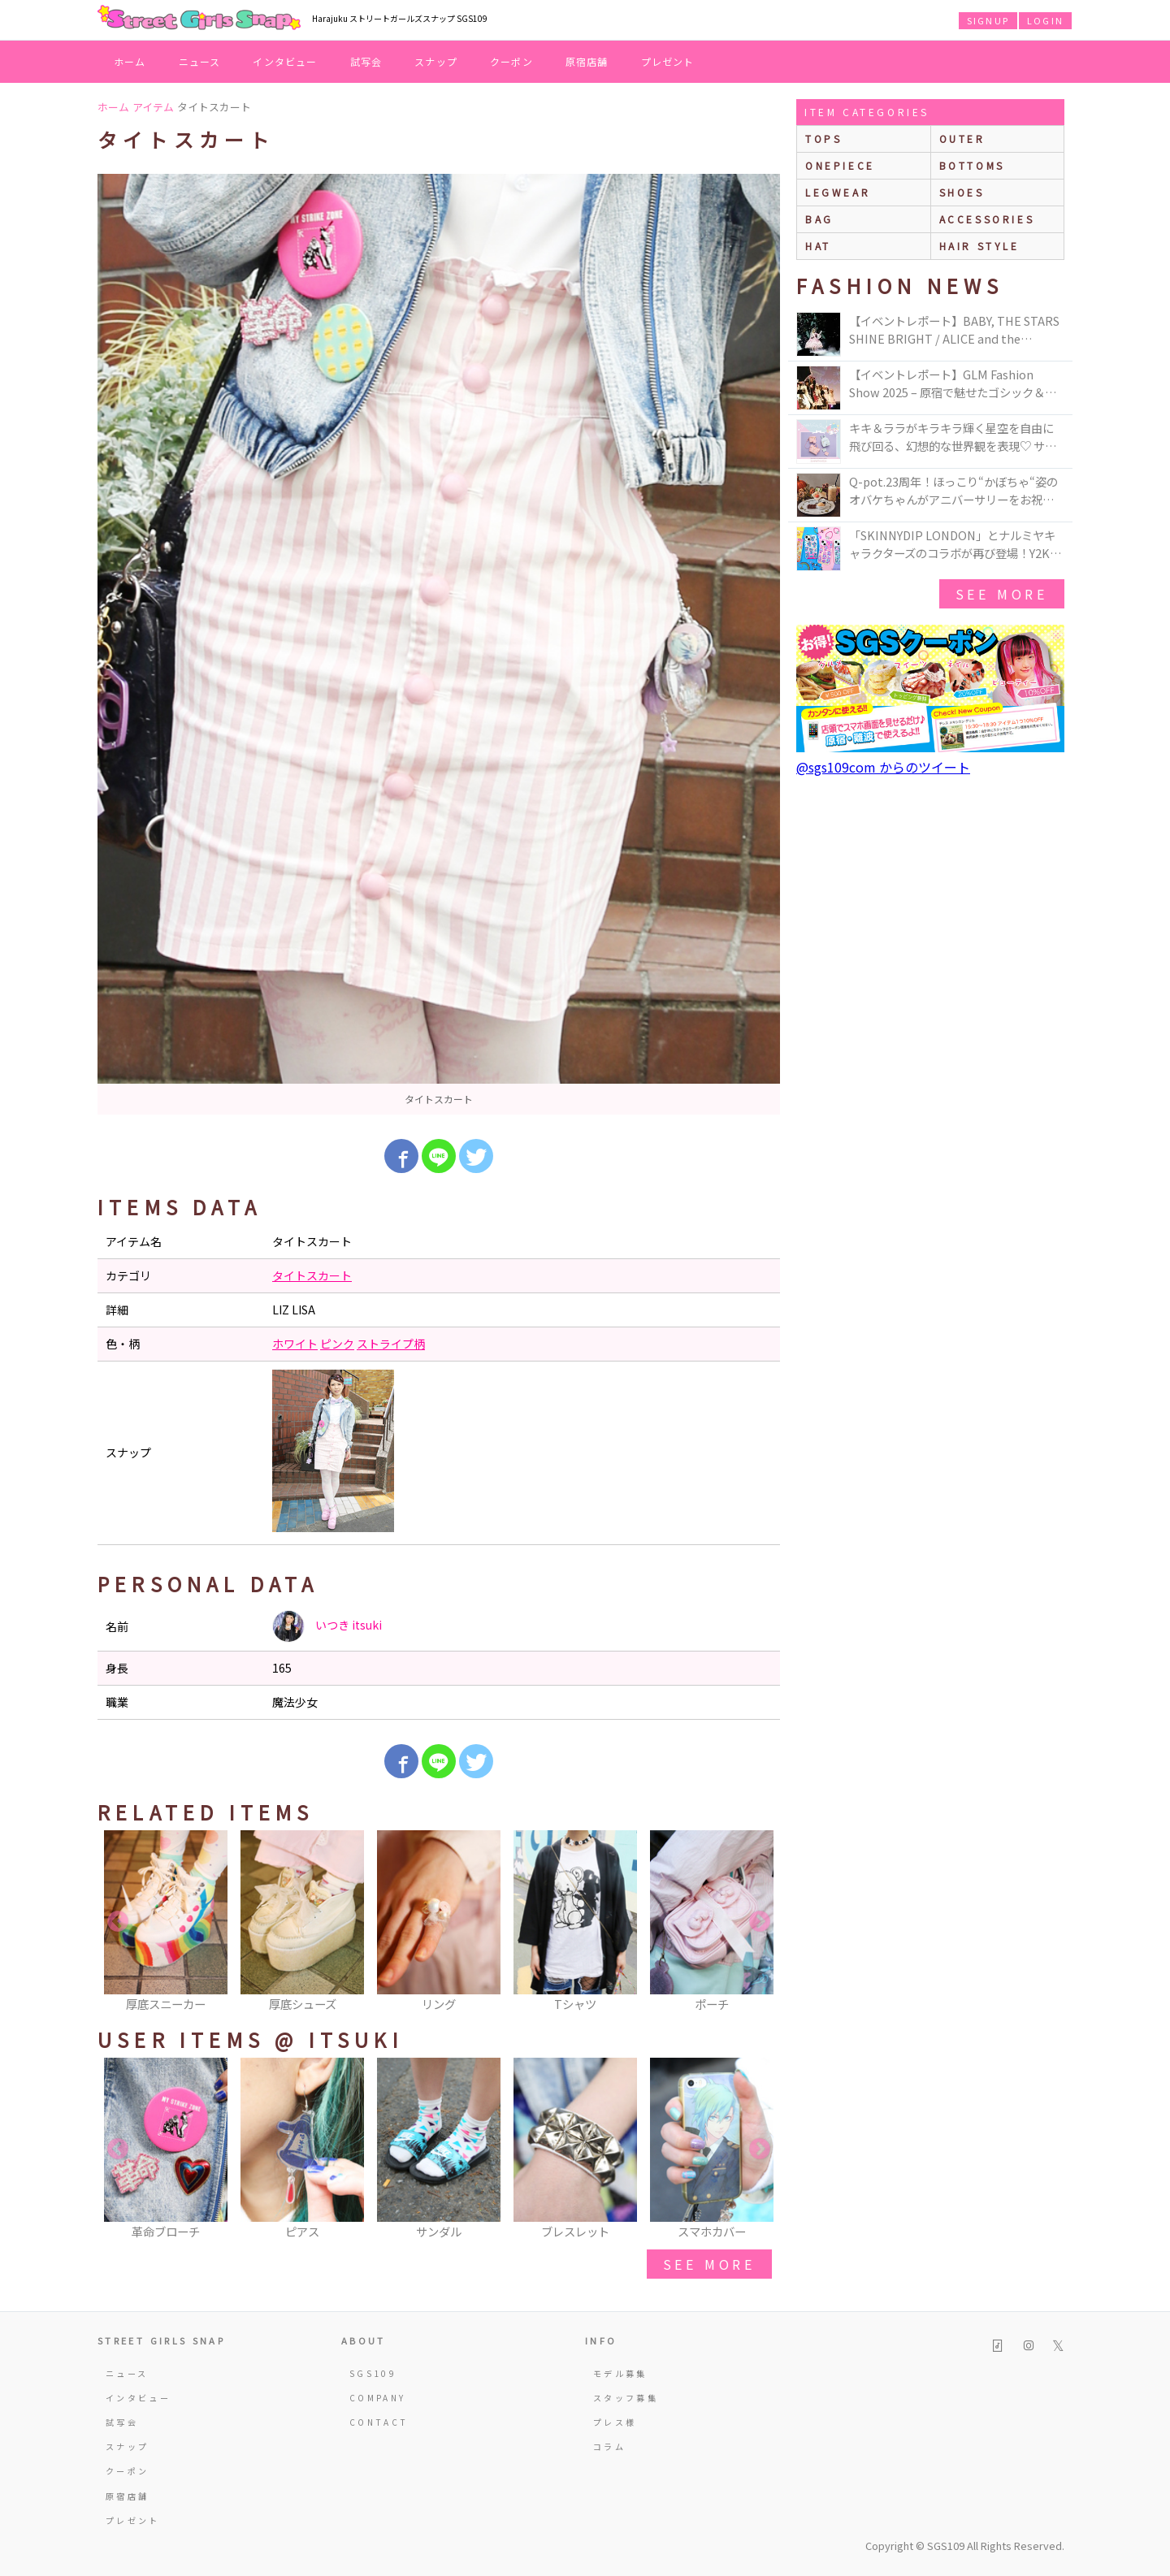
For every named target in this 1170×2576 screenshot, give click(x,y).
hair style (979, 246)
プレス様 (614, 2422)
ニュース (200, 61)
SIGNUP (988, 20)
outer (962, 138)
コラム (609, 2446)
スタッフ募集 (625, 2398)
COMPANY (377, 2398)
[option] (439, 644)
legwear (837, 192)
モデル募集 (620, 2373)
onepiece (840, 165)
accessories (987, 219)
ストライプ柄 (391, 1344)
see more (709, 2264)
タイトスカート (312, 1275)
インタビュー (285, 61)
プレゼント (668, 61)
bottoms (972, 165)
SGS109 (372, 2373)
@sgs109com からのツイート (883, 767)
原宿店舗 (587, 61)
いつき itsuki (327, 1626)
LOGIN (1045, 20)
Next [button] (760, 1922)
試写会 (366, 61)
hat (818, 246)
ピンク (337, 1344)
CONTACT (379, 2422)
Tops (823, 138)
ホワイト (295, 1344)
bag (819, 219)
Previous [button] (118, 1922)
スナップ (435, 61)
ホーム (130, 61)
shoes (962, 192)
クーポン (511, 61)
